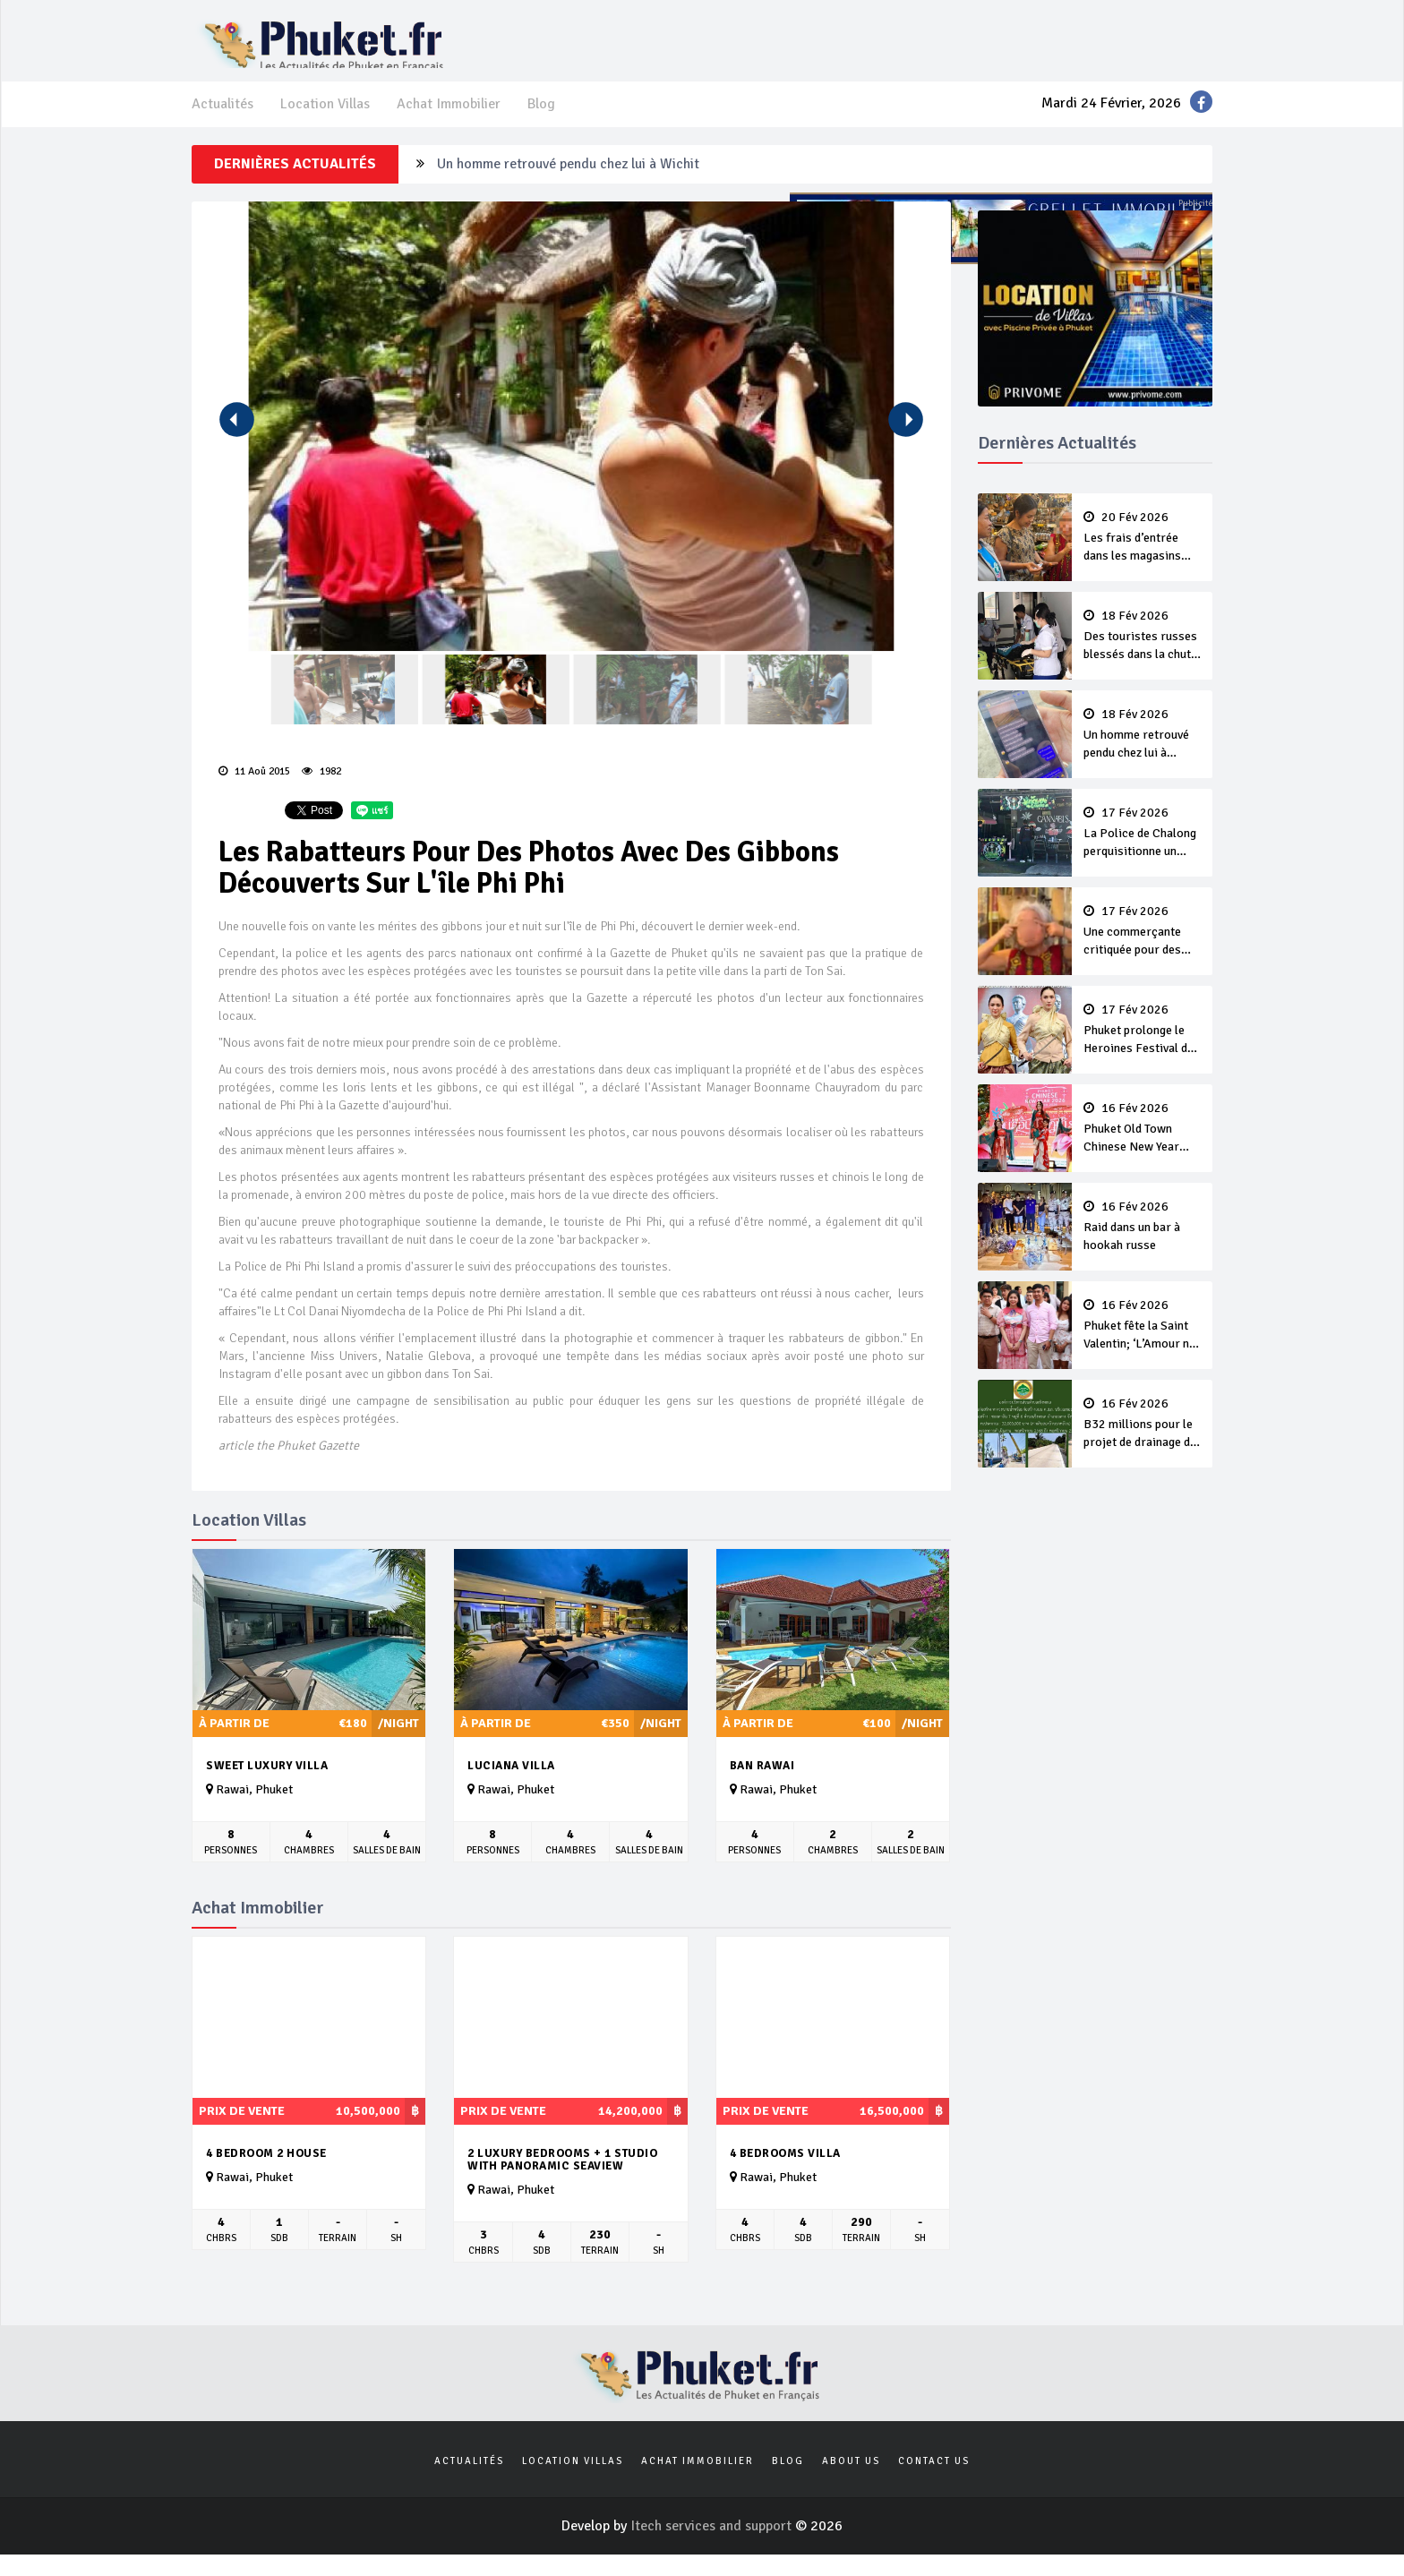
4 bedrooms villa (785, 2171)
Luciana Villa (511, 1783)
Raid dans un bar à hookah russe (1142, 1244)
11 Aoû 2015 (254, 789)
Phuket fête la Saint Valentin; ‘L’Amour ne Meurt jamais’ (1142, 1344)
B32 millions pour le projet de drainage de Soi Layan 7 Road (1142, 1442)
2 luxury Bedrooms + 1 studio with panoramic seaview (562, 2178)
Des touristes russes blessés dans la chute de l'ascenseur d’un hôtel (1142, 654)
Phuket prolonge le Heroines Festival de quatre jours (1142, 1048)
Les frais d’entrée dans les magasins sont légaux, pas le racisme (1142, 556)
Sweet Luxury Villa (267, 1783)
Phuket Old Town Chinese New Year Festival (1142, 1147)
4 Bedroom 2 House (266, 2171)
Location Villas (325, 122)
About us (851, 2479)
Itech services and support (712, 2544)
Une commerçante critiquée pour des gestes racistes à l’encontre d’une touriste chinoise (1142, 950)
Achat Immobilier (449, 122)
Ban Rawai (762, 1783)
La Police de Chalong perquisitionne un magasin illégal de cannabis (1142, 851)
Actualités (222, 122)
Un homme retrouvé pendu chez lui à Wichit (568, 182)
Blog (541, 122)
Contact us (934, 2479)
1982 (321, 789)
